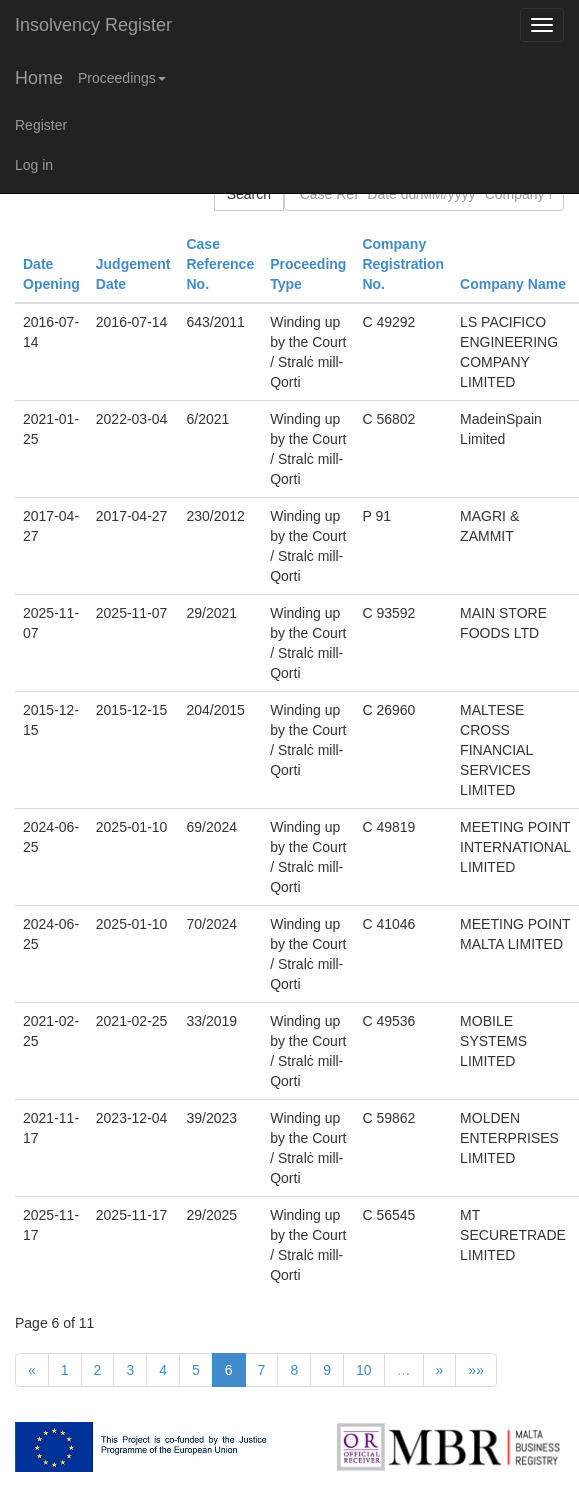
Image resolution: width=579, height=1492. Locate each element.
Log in (34, 165)
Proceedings (122, 78)
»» (476, 1370)
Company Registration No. (403, 264)
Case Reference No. (220, 264)
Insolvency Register (93, 25)
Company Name (513, 284)
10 (364, 1370)
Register (41, 125)
